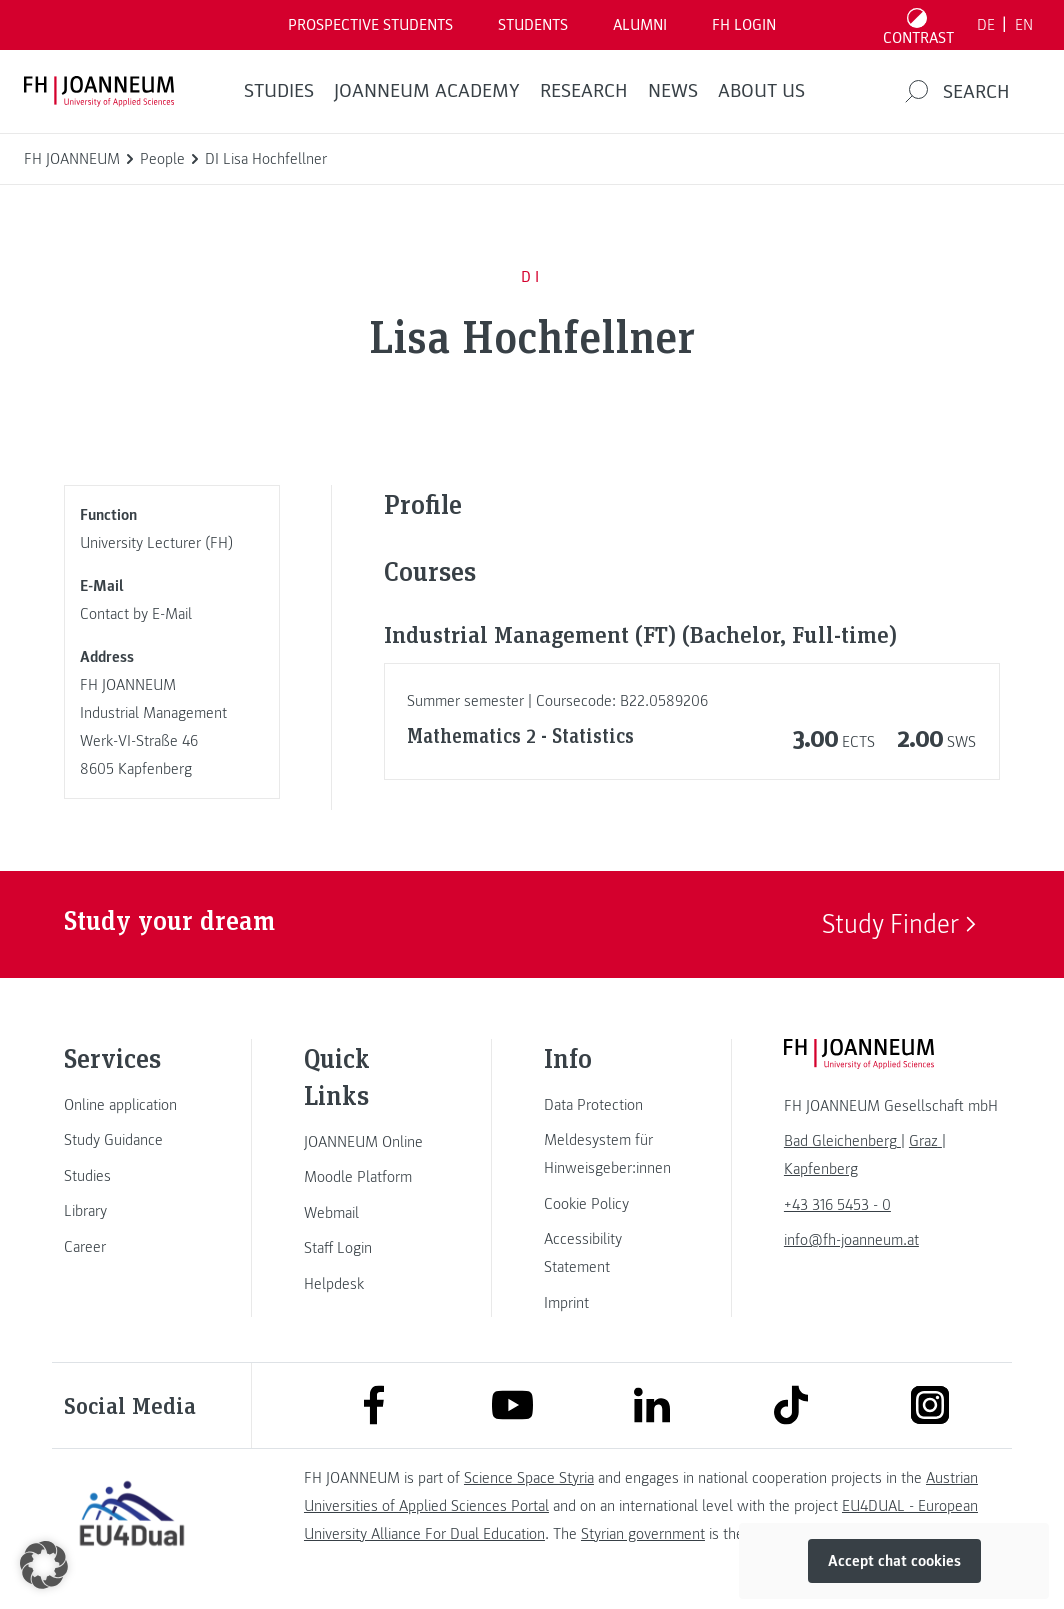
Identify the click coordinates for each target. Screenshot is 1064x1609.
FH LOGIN (744, 25)
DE (986, 25)
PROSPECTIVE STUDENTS (370, 25)
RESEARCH (584, 91)
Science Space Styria (529, 1478)
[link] (132, 1105)
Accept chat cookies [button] (894, 1561)
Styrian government (643, 1534)
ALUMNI (640, 25)
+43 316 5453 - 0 (837, 1205)
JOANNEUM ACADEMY (427, 91)
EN (1024, 25)
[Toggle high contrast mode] (919, 25)
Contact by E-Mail (136, 614)
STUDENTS (533, 25)
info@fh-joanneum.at (851, 1240)
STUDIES (279, 91)
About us (761, 91)
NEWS (673, 91)
